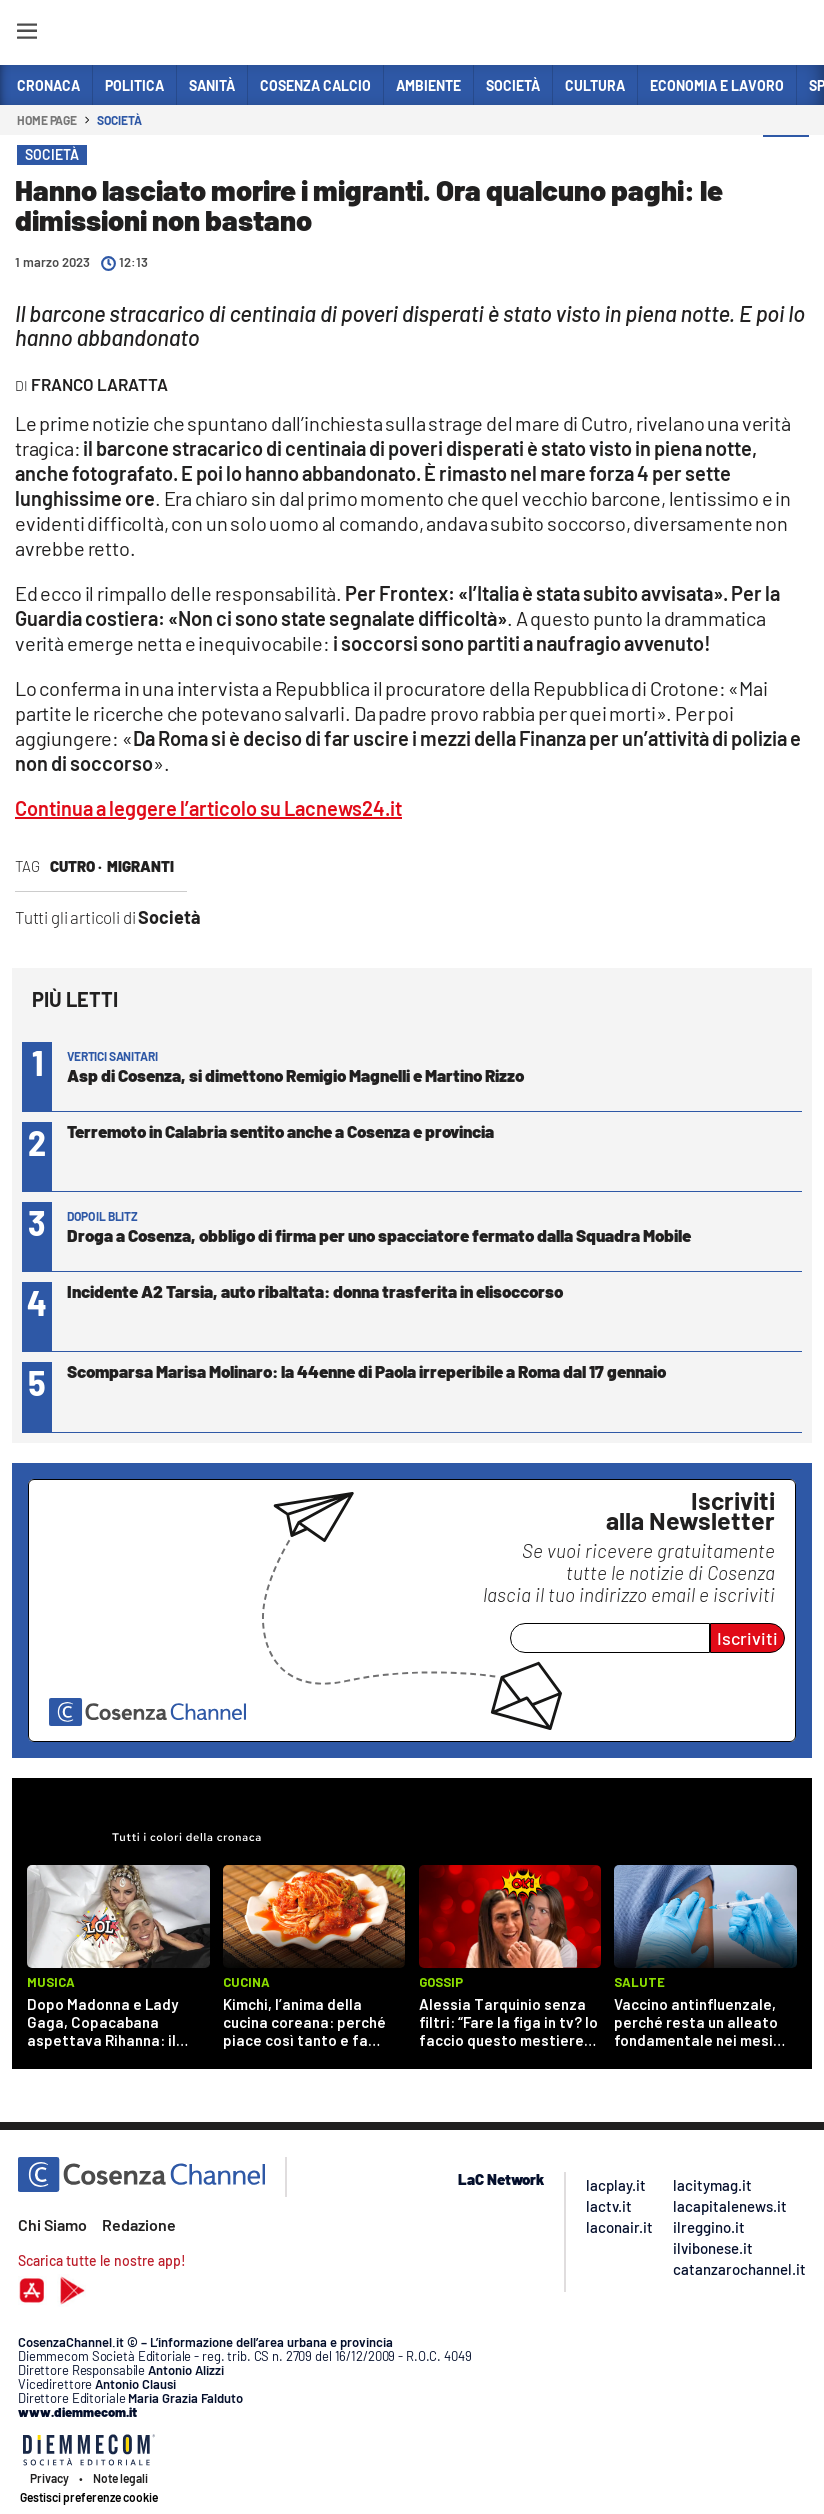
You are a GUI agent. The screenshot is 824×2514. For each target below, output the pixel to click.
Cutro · (76, 866)
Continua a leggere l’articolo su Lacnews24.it (208, 808)
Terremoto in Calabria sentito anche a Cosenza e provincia (280, 1131)
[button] (786, 159)
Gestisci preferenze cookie (89, 2497)
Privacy (49, 2478)
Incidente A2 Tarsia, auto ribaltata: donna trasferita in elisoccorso (315, 1291)
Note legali (120, 2478)
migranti (140, 866)
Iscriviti (747, 1638)
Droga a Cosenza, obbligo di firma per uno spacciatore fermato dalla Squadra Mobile (379, 1235)
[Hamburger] (26, 34)
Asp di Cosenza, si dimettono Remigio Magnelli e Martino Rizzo (295, 1075)
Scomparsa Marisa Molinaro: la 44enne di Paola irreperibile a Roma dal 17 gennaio (366, 1371)
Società (119, 120)
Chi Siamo (52, 2224)
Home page (47, 120)
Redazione (139, 2224)
